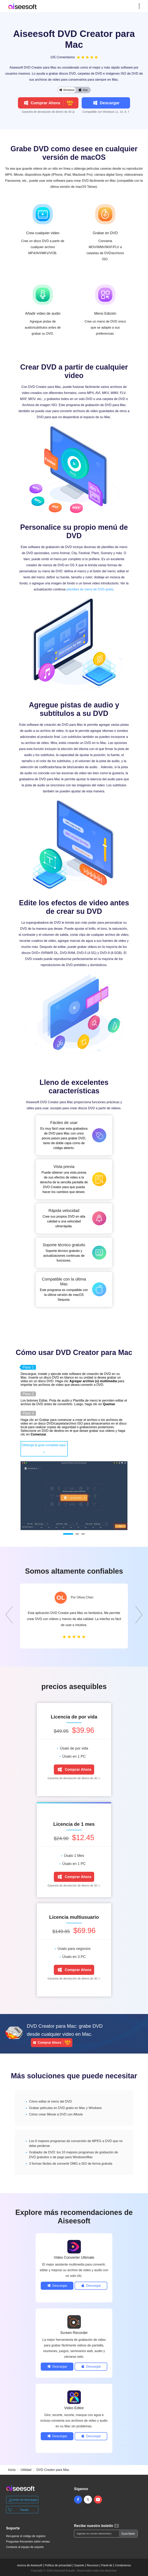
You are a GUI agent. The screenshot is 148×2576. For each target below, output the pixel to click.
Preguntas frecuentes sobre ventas (28, 2541)
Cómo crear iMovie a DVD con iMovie (56, 2114)
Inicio (12, 2470)
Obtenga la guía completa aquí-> (44, 1448)
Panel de (106, 2565)
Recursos (93, 2565)
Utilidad (26, 2470)
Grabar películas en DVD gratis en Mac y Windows (65, 2108)
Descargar (57, 2286)
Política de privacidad (58, 2565)
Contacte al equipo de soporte (25, 2547)
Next (139, 1614)
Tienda (24, 2509)
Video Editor (74, 2408)
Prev (8, 1614)
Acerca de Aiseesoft (29, 2565)
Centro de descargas (24, 2499)
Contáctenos (123, 2565)
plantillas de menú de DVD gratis (89, 589)
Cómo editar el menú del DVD (50, 2101)
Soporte (79, 2565)
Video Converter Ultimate (74, 2257)
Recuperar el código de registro (25, 2536)
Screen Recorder (74, 2333)
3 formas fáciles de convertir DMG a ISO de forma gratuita (70, 2163)
